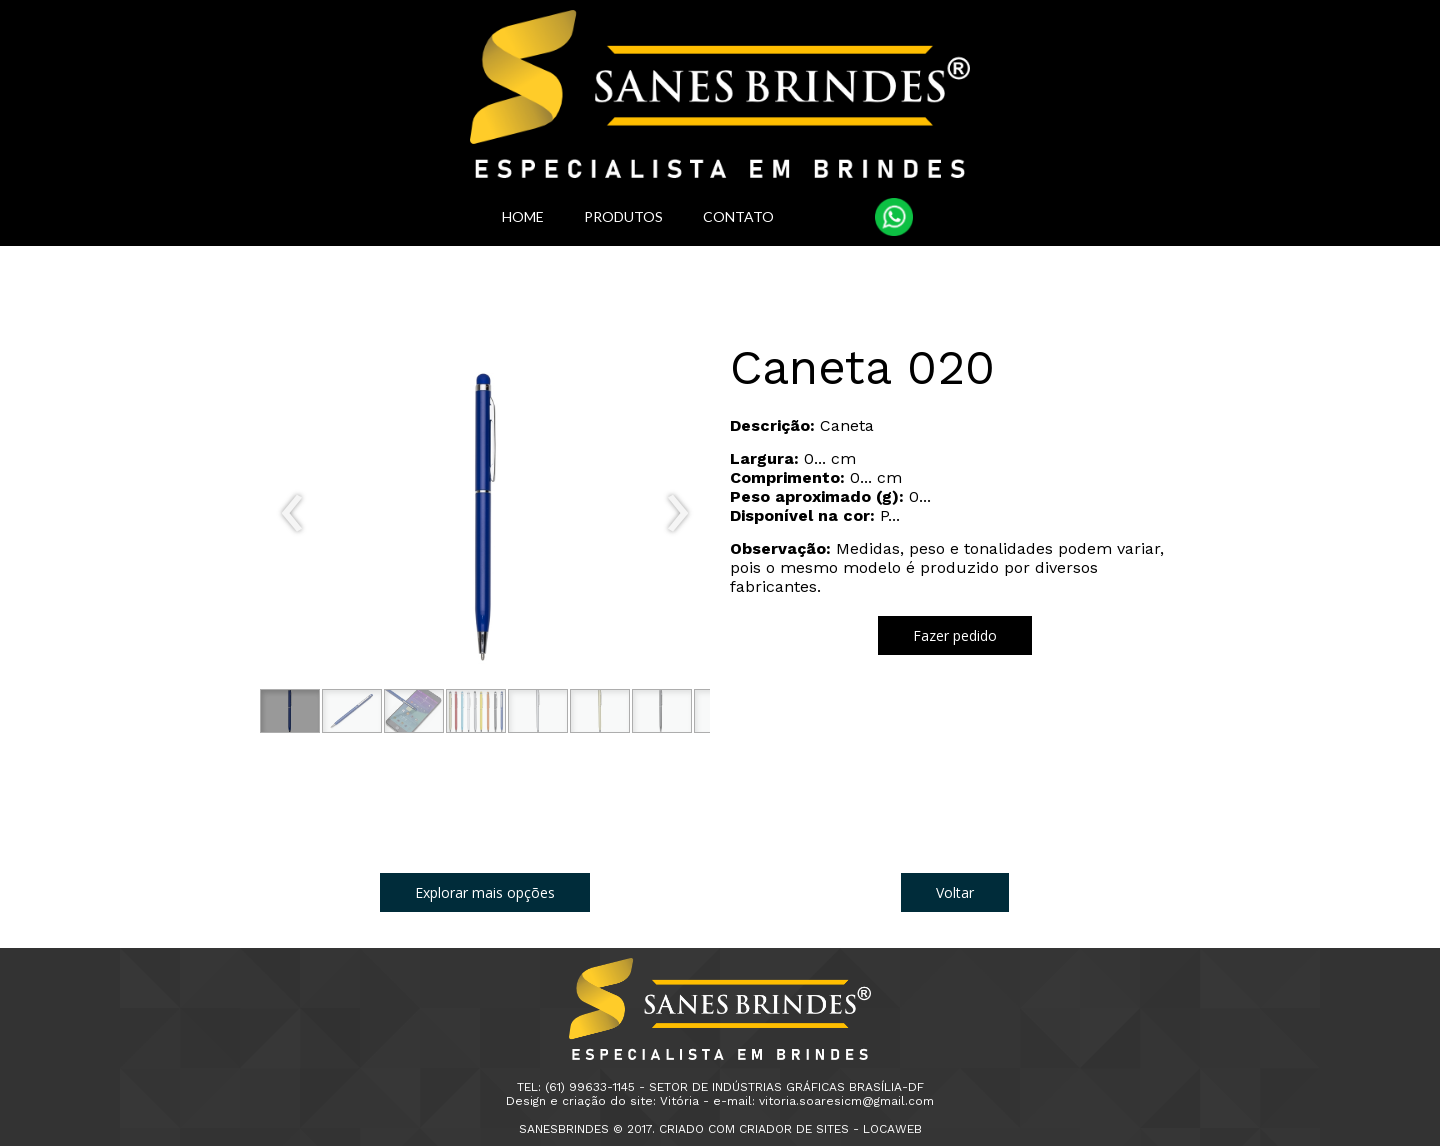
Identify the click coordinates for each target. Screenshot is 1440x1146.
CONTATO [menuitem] (738, 216)
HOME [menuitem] (523, 216)
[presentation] (292, 514)
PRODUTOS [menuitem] (623, 216)
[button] (290, 711)
